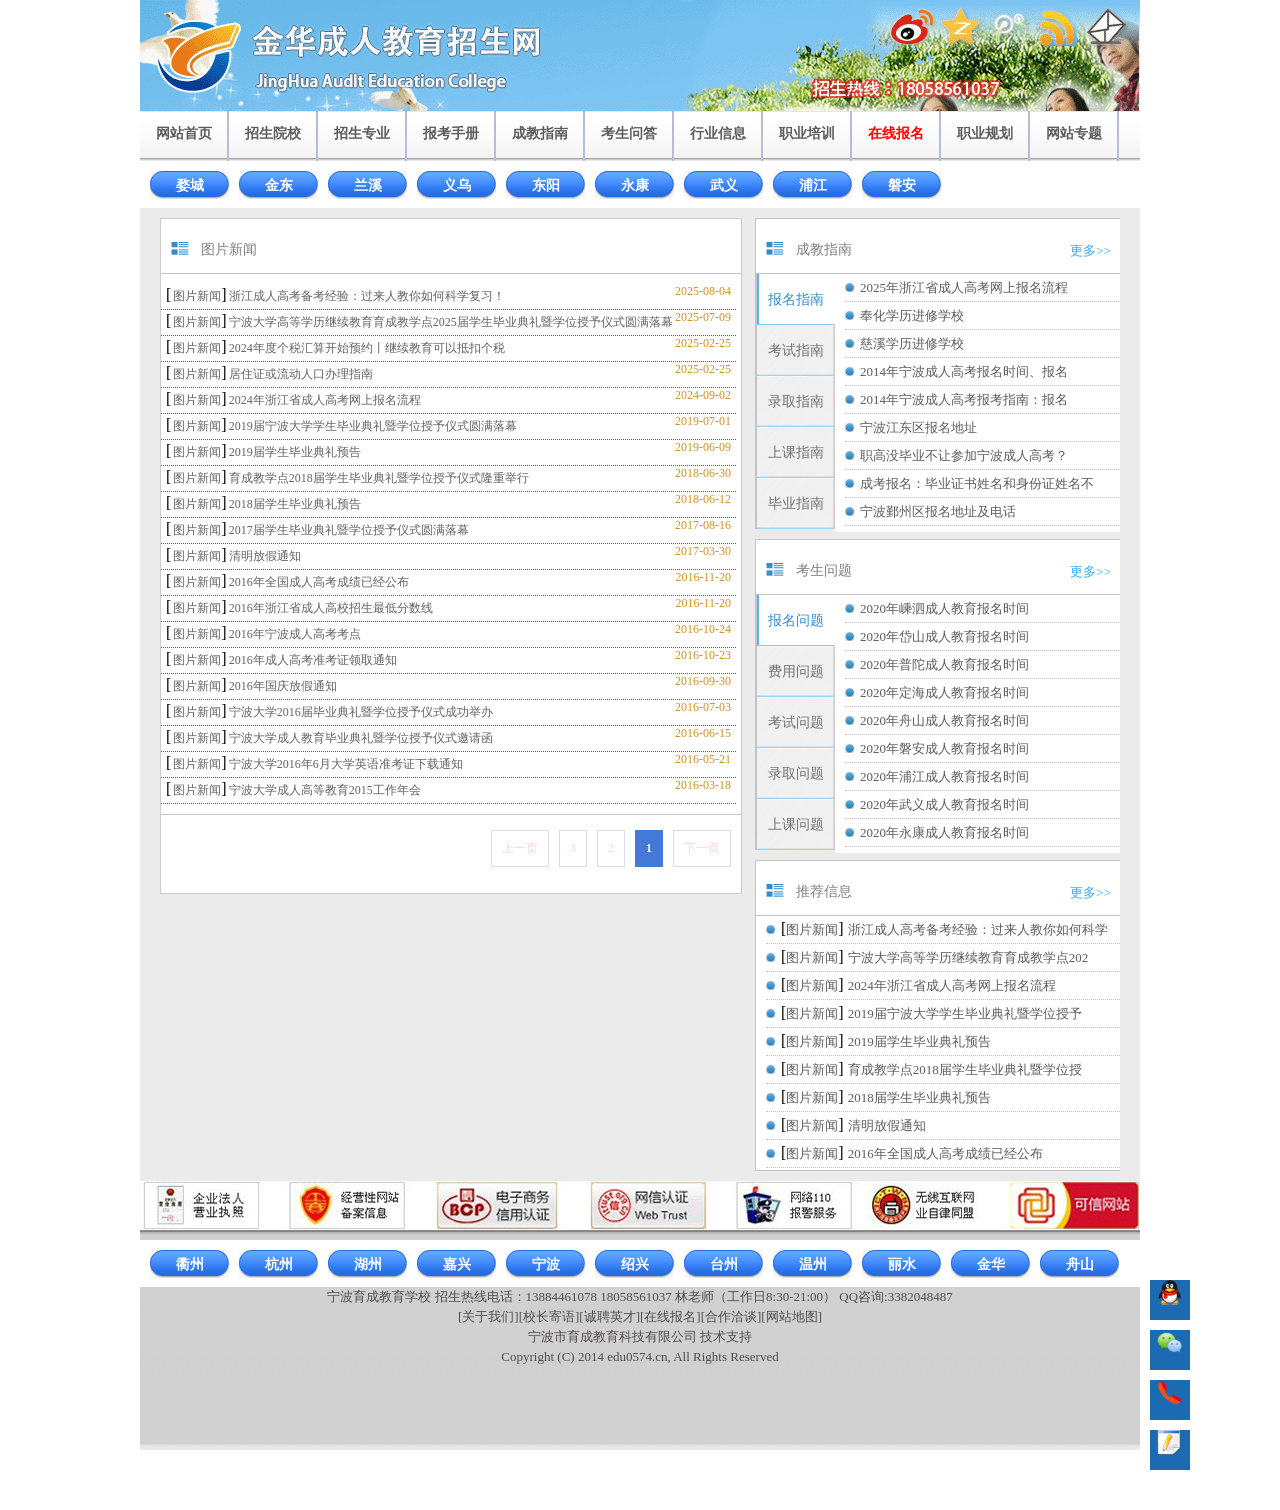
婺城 (190, 185)
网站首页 (184, 133)
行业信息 (718, 133)
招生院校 (273, 133)
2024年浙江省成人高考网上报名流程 (325, 400)
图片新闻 (197, 296)
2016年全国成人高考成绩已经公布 (319, 582)
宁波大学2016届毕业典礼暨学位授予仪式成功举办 (361, 712)
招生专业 (362, 133)
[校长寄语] (549, 1316)
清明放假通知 (265, 556)
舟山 (1080, 1264)
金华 (991, 1264)
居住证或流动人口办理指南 (301, 374)
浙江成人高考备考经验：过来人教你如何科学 (978, 929)
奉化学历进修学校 (912, 315)
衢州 (190, 1264)
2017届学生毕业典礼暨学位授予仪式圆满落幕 (349, 530)
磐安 (902, 185)
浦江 (813, 185)
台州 (724, 1264)
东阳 (546, 185)
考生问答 (629, 133)
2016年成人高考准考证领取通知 (313, 660)
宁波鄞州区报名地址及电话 (938, 511)
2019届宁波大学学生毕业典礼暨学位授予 (965, 1013)
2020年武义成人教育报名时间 (944, 804)
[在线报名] (670, 1316)
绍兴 (635, 1264)
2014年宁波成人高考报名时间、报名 (964, 371)
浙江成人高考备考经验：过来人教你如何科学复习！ (367, 296)
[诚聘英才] (609, 1316)
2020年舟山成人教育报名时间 (944, 720)
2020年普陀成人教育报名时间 (944, 664)
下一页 (702, 848)
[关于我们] (488, 1316)
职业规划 (985, 133)
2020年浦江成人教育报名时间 (944, 776)
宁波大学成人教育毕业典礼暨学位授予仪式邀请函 (361, 738)
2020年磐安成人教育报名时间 (944, 748)
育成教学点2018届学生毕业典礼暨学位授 (965, 1069)
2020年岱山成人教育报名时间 (944, 636)
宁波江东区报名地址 (918, 427)
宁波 (546, 1264)
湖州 (368, 1264)
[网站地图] (791, 1316)
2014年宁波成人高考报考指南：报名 (964, 399)
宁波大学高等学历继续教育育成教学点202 (968, 957)
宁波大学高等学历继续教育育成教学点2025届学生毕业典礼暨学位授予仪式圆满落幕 (451, 322)
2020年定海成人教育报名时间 (944, 692)
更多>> (1090, 250)
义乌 (457, 185)
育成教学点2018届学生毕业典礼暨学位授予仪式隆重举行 (379, 478)
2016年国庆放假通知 (283, 686)
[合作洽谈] (731, 1316)
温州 (813, 1264)
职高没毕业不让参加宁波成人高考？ (964, 455)
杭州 (279, 1264)
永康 (635, 185)
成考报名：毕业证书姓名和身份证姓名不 (977, 483)
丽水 (902, 1264)
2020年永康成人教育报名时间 (944, 832)
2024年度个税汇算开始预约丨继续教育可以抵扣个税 (367, 348)
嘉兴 (457, 1264)
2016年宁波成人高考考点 (295, 634)
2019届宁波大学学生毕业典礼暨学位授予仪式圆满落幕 (373, 426)
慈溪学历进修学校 (912, 343)
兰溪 (368, 185)
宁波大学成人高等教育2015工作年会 (325, 790)
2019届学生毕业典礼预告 (295, 452)
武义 (724, 185)
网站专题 (1074, 133)
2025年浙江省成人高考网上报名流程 (964, 287)
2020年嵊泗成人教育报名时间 (944, 608)
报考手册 (451, 133)
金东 (279, 185)
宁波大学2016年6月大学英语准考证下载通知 (346, 764)
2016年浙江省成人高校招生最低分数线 (331, 608)
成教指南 (540, 133)
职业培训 (807, 133)
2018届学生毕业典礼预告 (295, 504)
